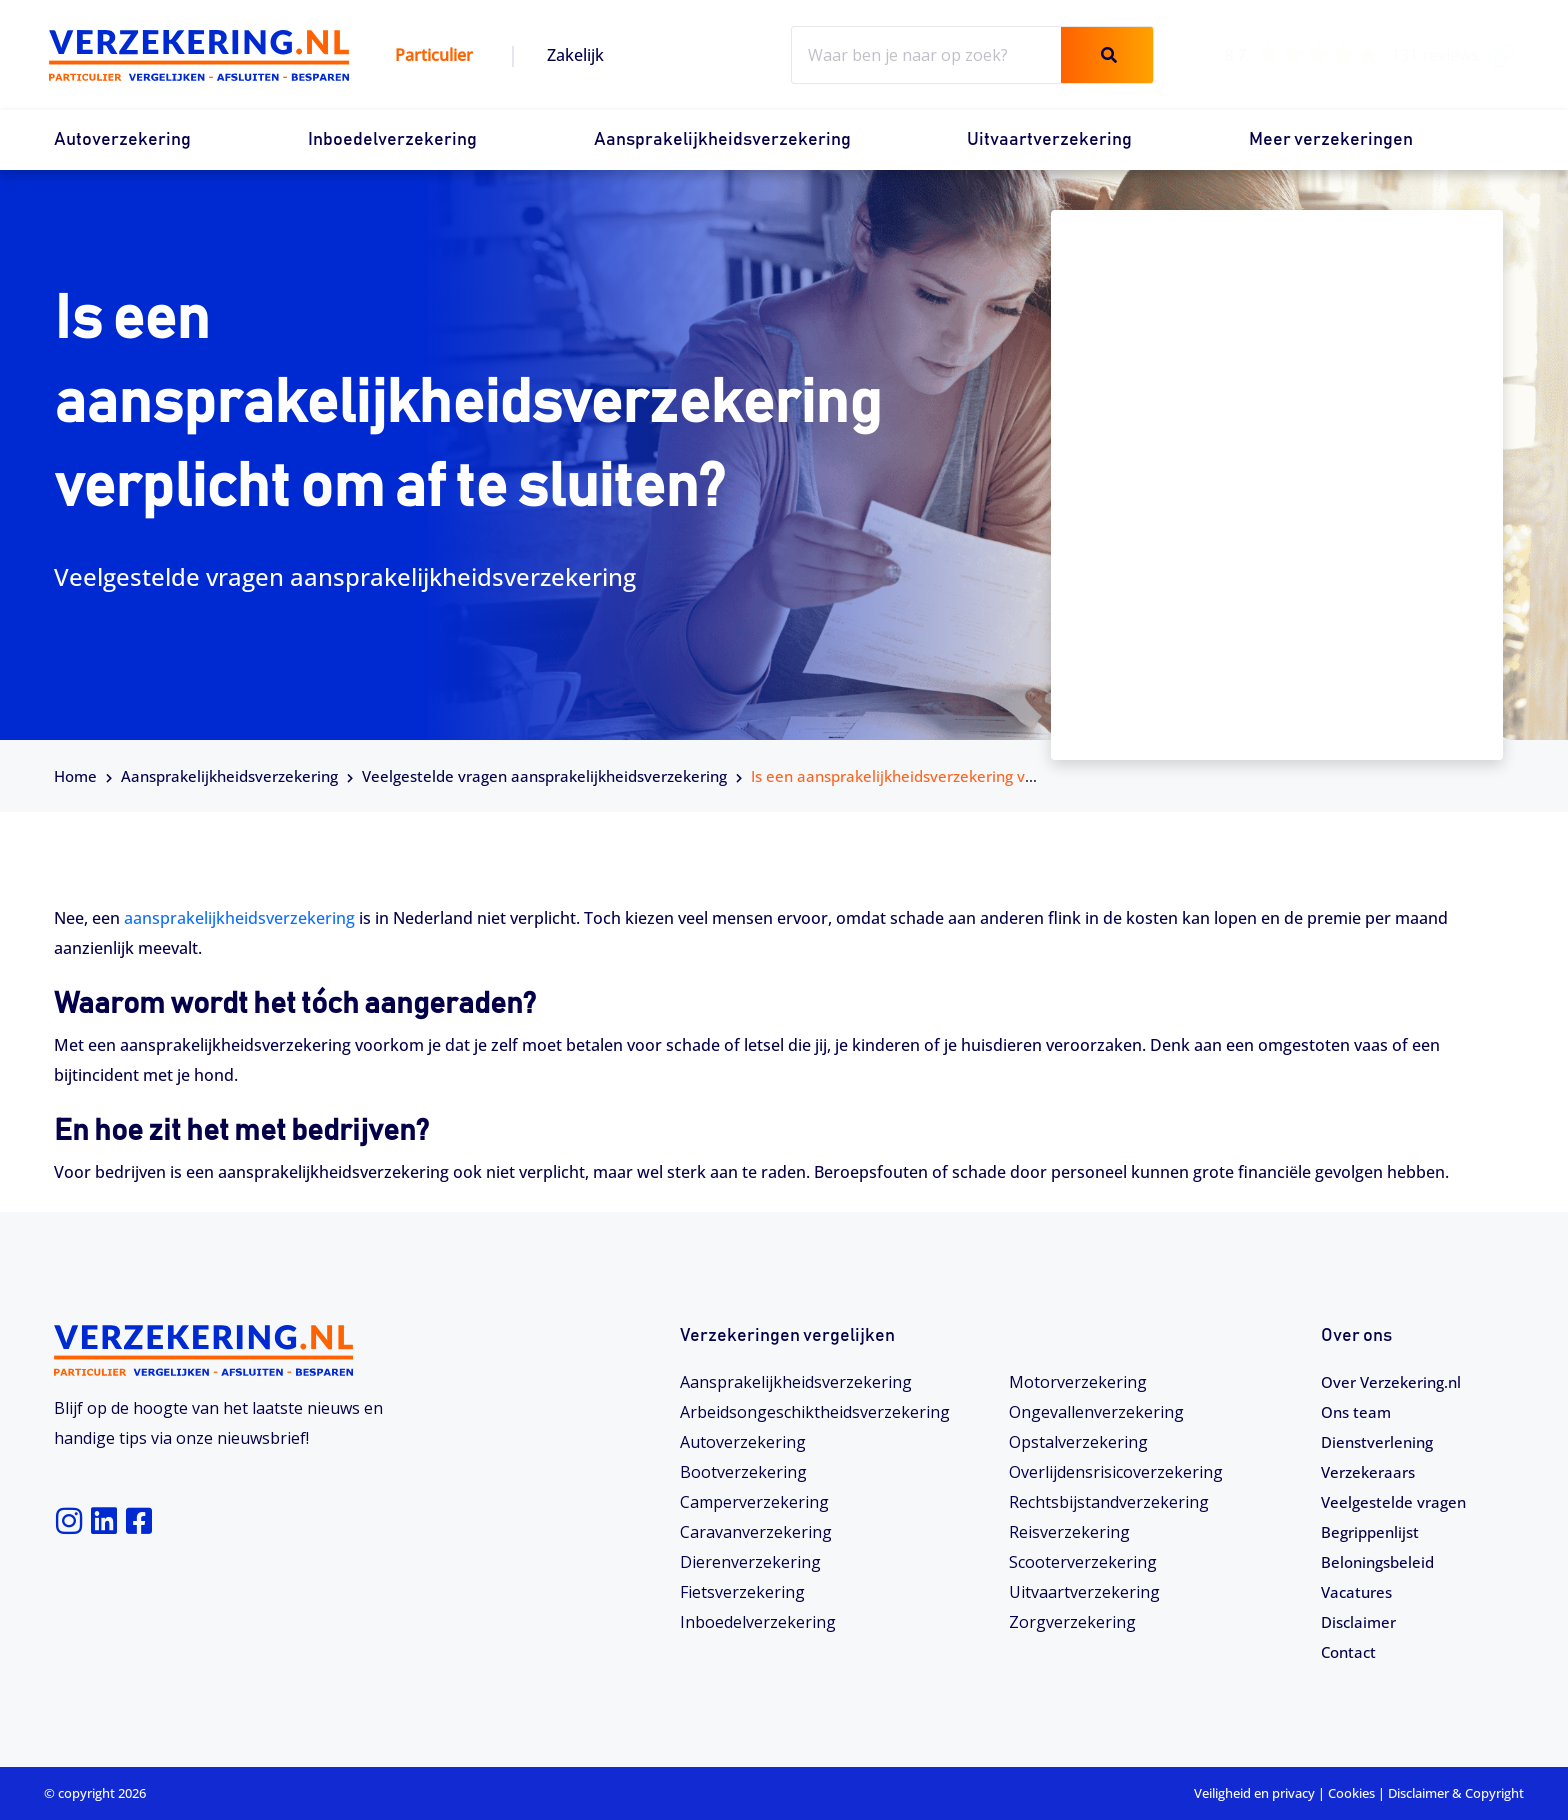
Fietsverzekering (742, 1592)
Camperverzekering (754, 1502)
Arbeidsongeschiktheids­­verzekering (815, 1412)
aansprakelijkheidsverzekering (239, 918)
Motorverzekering (1078, 1382)
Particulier (434, 55)
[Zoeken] (1107, 55)
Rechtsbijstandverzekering (1109, 1502)
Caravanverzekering (756, 1532)
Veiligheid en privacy (1254, 1793)
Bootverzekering (743, 1472)
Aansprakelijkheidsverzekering (722, 140)
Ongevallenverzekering (1096, 1412)
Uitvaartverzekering (1049, 140)
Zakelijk (575, 55)
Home (75, 776)
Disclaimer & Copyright (1456, 1793)
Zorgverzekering (1072, 1622)
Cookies (1351, 1793)
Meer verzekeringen (1331, 140)
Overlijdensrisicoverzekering (1116, 1472)
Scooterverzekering (1083, 1562)
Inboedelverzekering (392, 140)
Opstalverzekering (1078, 1442)
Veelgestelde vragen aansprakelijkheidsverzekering (544, 776)
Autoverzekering (122, 140)
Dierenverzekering (750, 1562)
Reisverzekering (1069, 1532)
